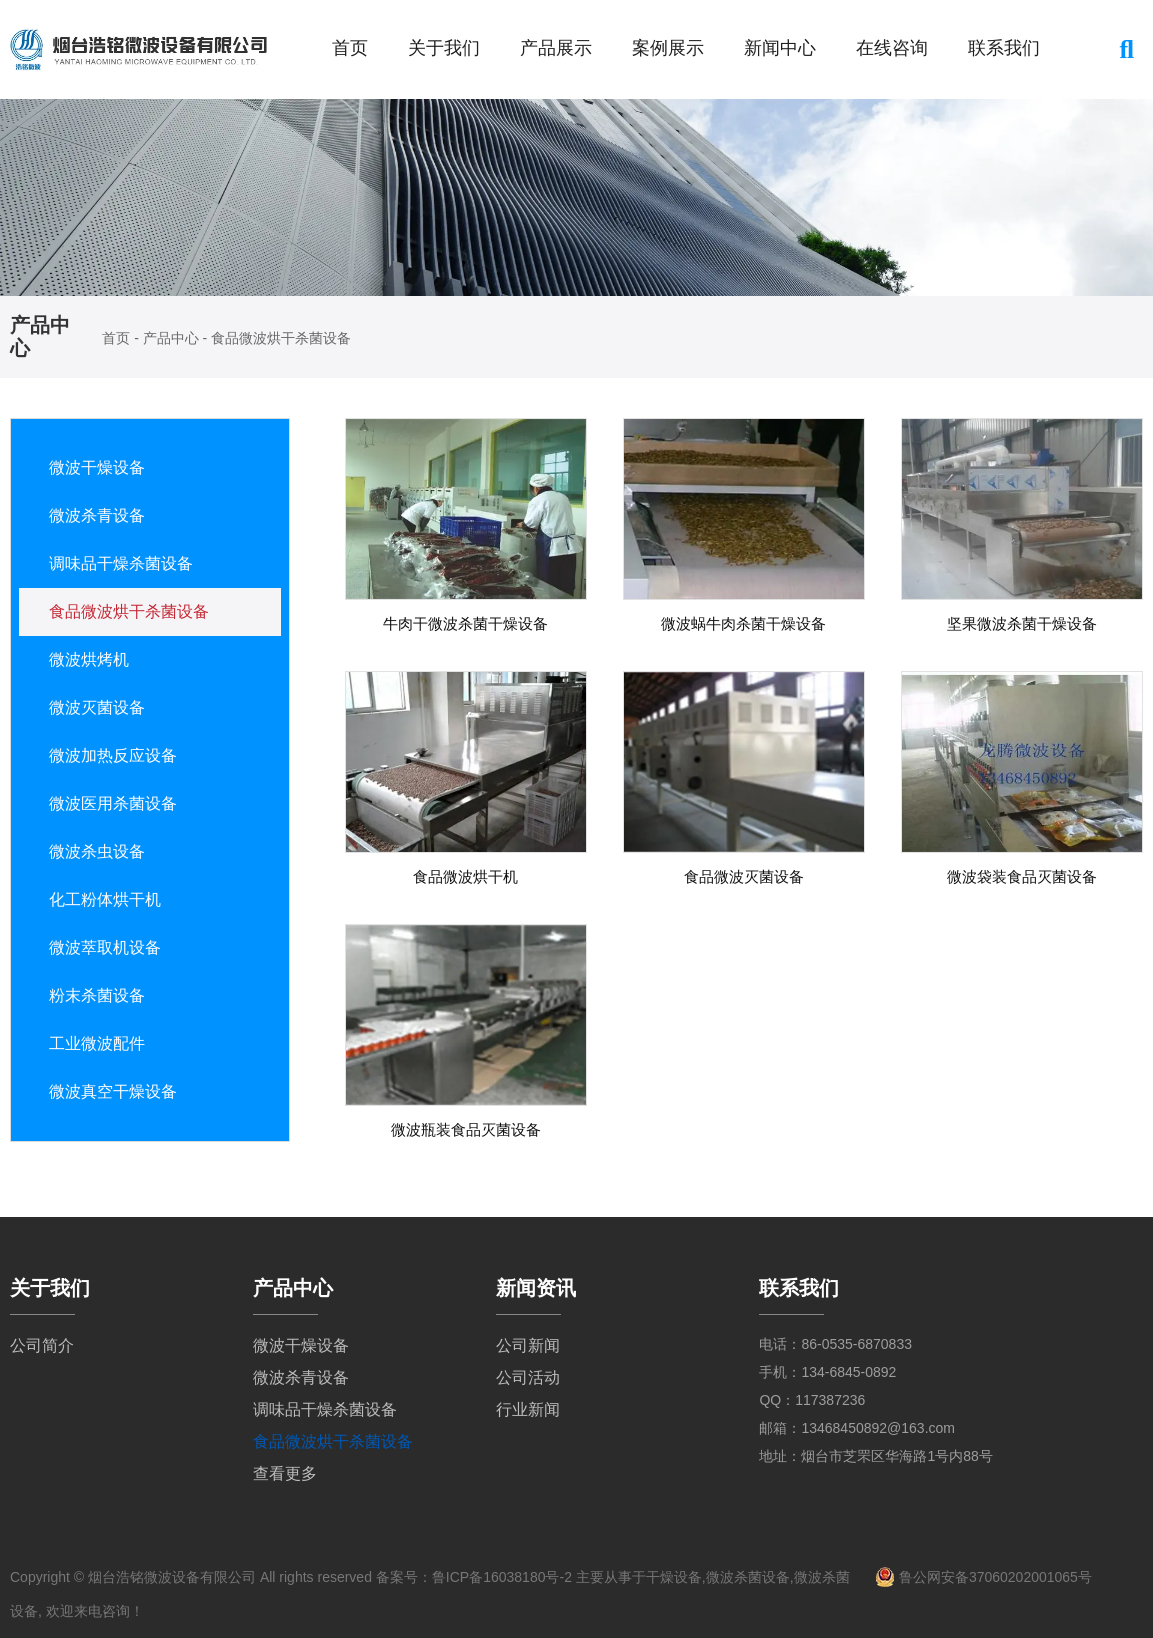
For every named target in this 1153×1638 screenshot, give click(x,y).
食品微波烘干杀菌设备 (129, 611)
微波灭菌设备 (97, 707)
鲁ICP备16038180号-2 (502, 1577)
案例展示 (668, 48)
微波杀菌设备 (748, 1577)
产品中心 (171, 338)
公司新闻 (528, 1345)
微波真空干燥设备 (113, 1091)
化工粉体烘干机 (105, 899)
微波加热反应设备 (113, 755)
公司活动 (528, 1377)
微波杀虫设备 (97, 851)
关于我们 (444, 48)
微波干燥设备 (97, 467)
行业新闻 (528, 1409)
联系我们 (1004, 48)
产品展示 (556, 48)
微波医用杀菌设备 (113, 803)
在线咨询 (892, 48)
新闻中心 (780, 48)
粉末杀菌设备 (97, 995)
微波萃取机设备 (105, 947)
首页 (350, 48)
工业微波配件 (97, 1043)
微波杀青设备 (97, 515)
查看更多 (285, 1473)
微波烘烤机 (89, 659)
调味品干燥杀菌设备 (121, 563)
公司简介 (42, 1345)
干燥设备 (674, 1577)
